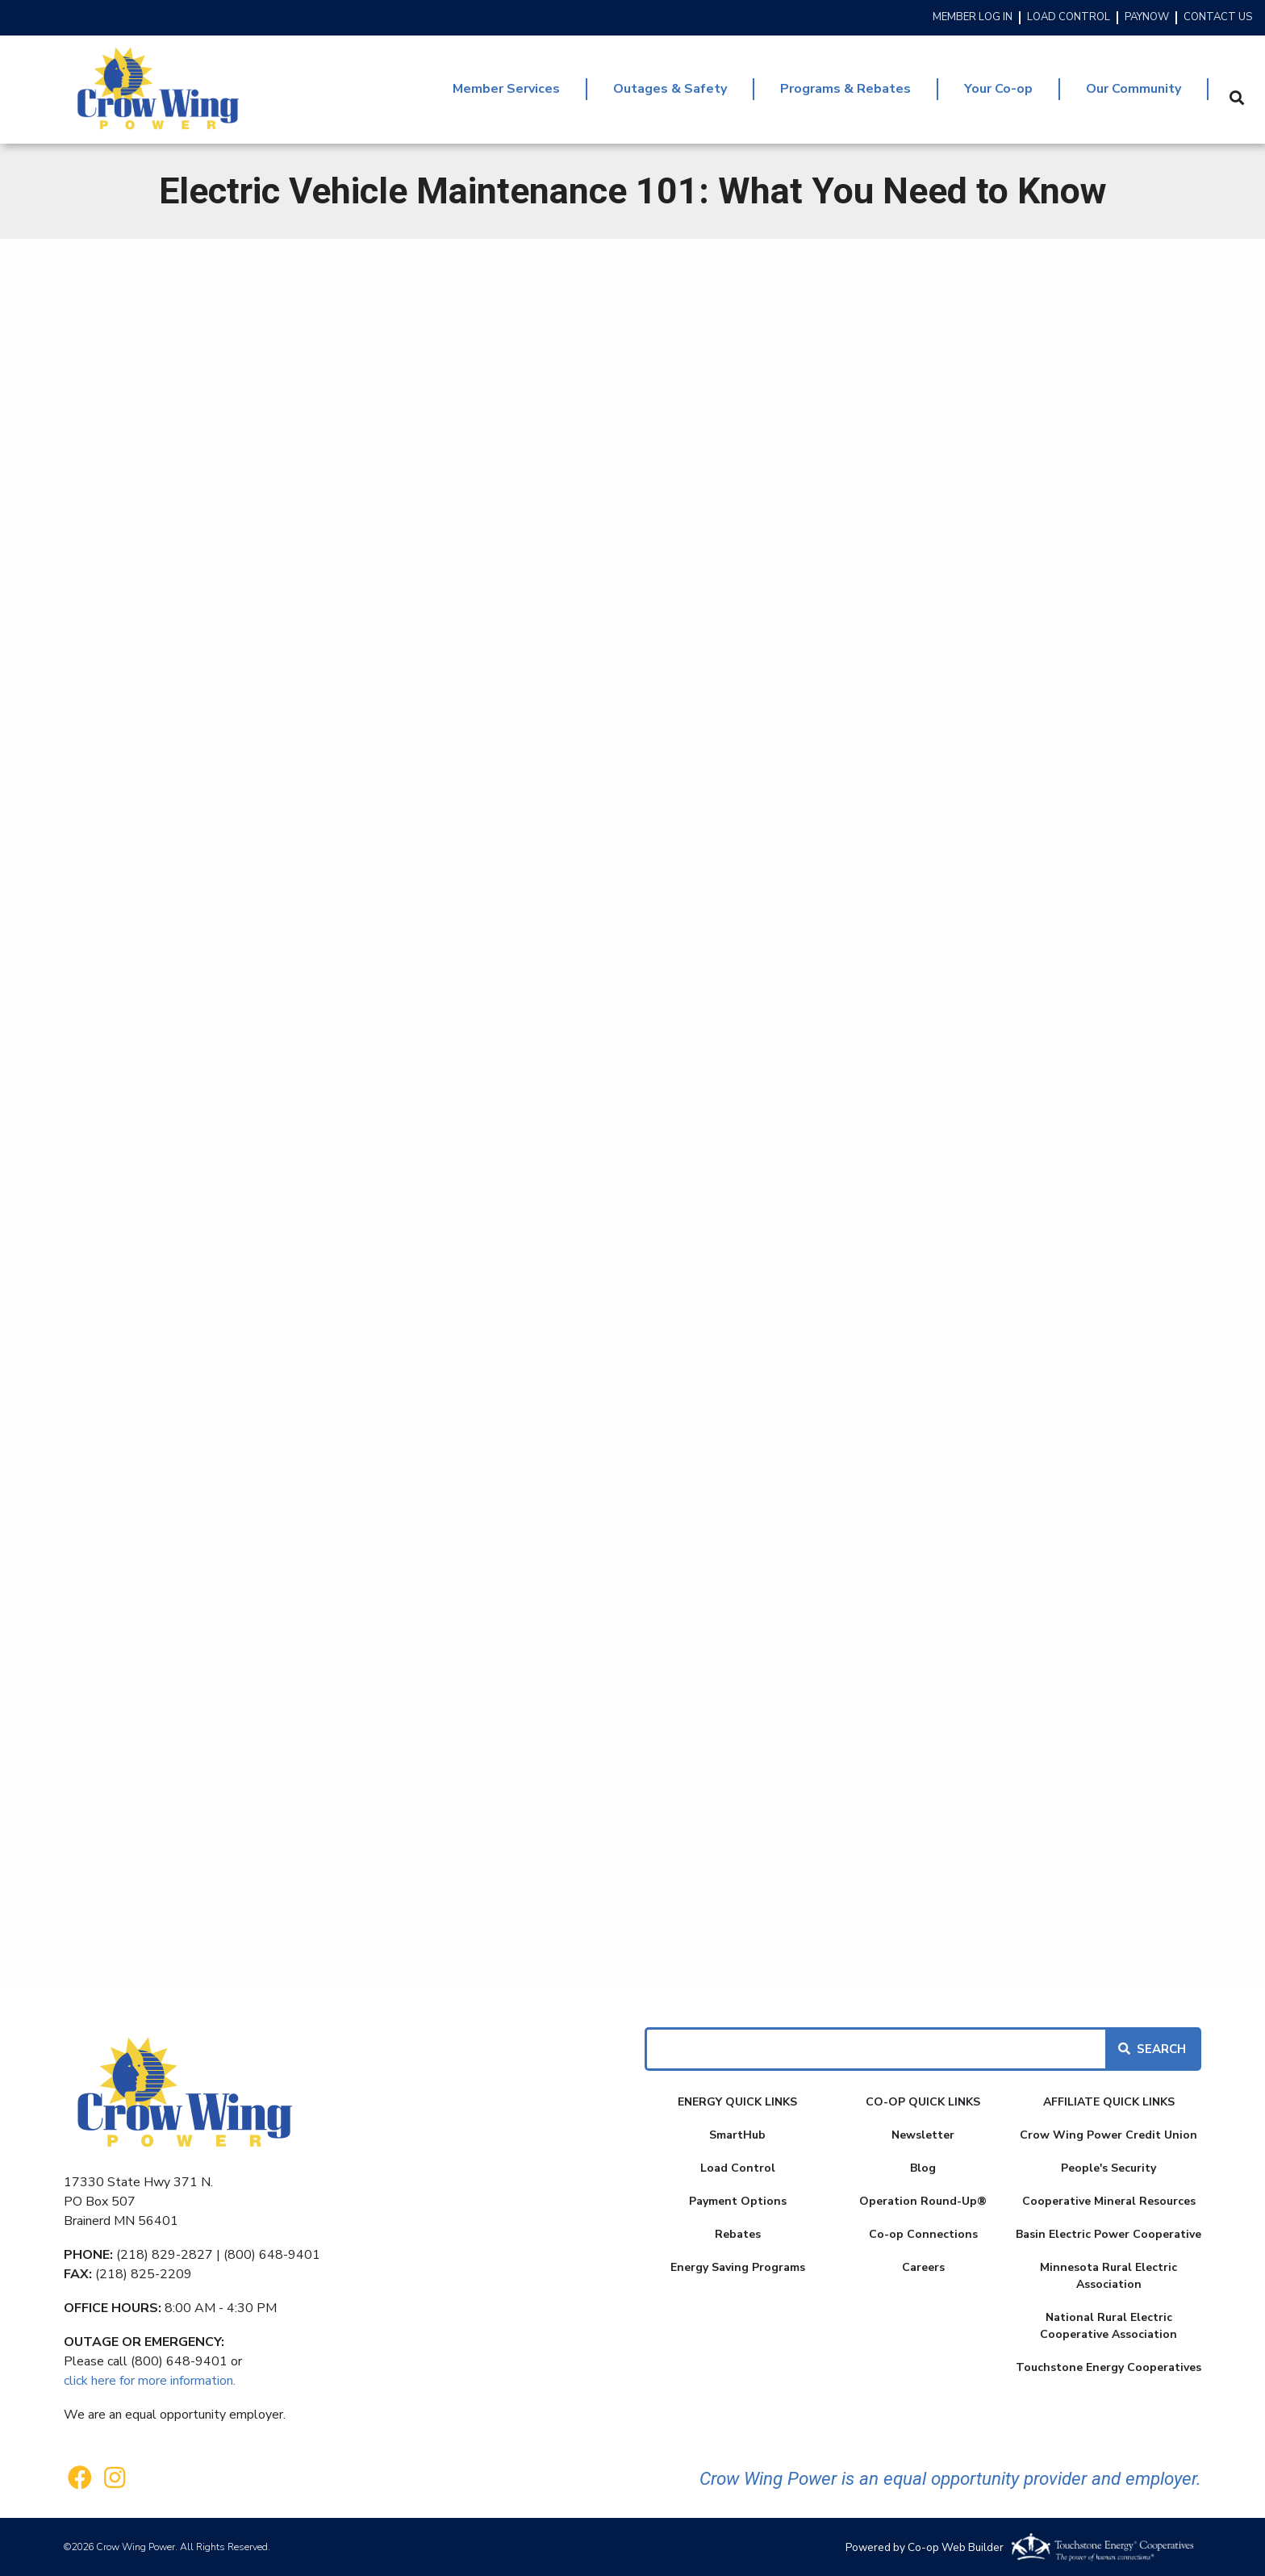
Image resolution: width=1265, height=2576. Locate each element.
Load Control (737, 2168)
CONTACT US (1218, 17)
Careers (923, 2267)
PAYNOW (1147, 17)
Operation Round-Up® (923, 2201)
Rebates (738, 2234)
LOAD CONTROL (1068, 17)
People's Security (1108, 2168)
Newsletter (922, 2135)
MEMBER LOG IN (972, 17)
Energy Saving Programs (737, 2267)
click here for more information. (150, 2381)
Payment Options (738, 2201)
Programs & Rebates (845, 89)
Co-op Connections (923, 2234)
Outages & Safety (670, 89)
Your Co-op (998, 89)
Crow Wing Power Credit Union (1108, 2135)
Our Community (1133, 89)
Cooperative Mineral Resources (1109, 2201)
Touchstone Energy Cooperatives (1108, 2367)
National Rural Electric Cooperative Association (1108, 2326)
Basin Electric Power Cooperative (1108, 2234)
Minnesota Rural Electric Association (1108, 2276)
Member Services (506, 89)
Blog (923, 2168)
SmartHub (737, 2135)
